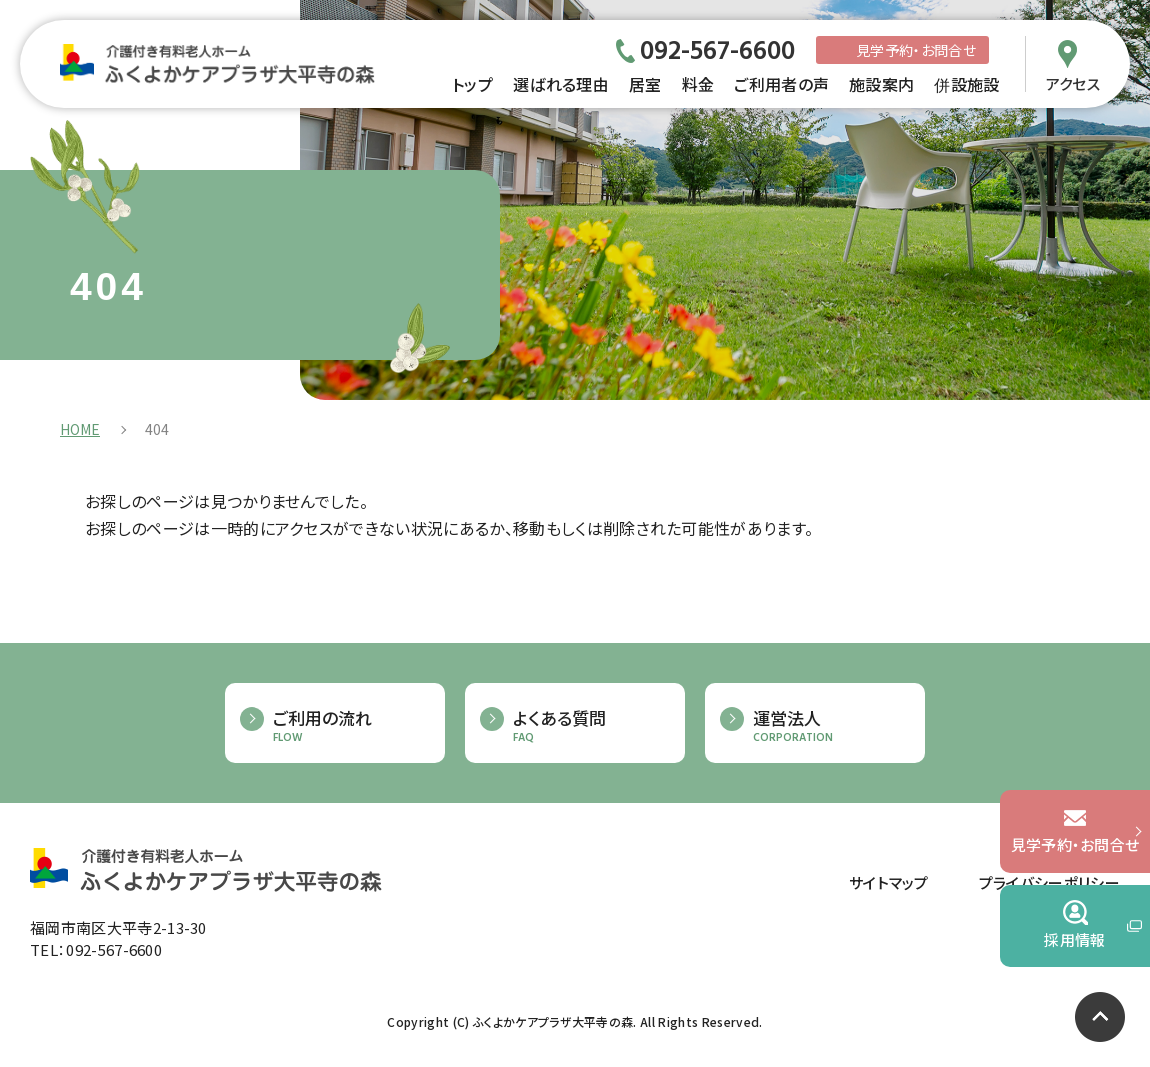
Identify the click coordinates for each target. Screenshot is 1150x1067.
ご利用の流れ (349, 726)
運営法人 (829, 726)
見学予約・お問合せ (916, 50)
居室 (645, 84)
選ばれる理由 (561, 84)
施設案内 (881, 84)
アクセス (1073, 82)
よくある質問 (589, 726)
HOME (80, 429)
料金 (698, 84)
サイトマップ (889, 882)
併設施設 (966, 84)
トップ (472, 84)
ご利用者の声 (781, 84)
